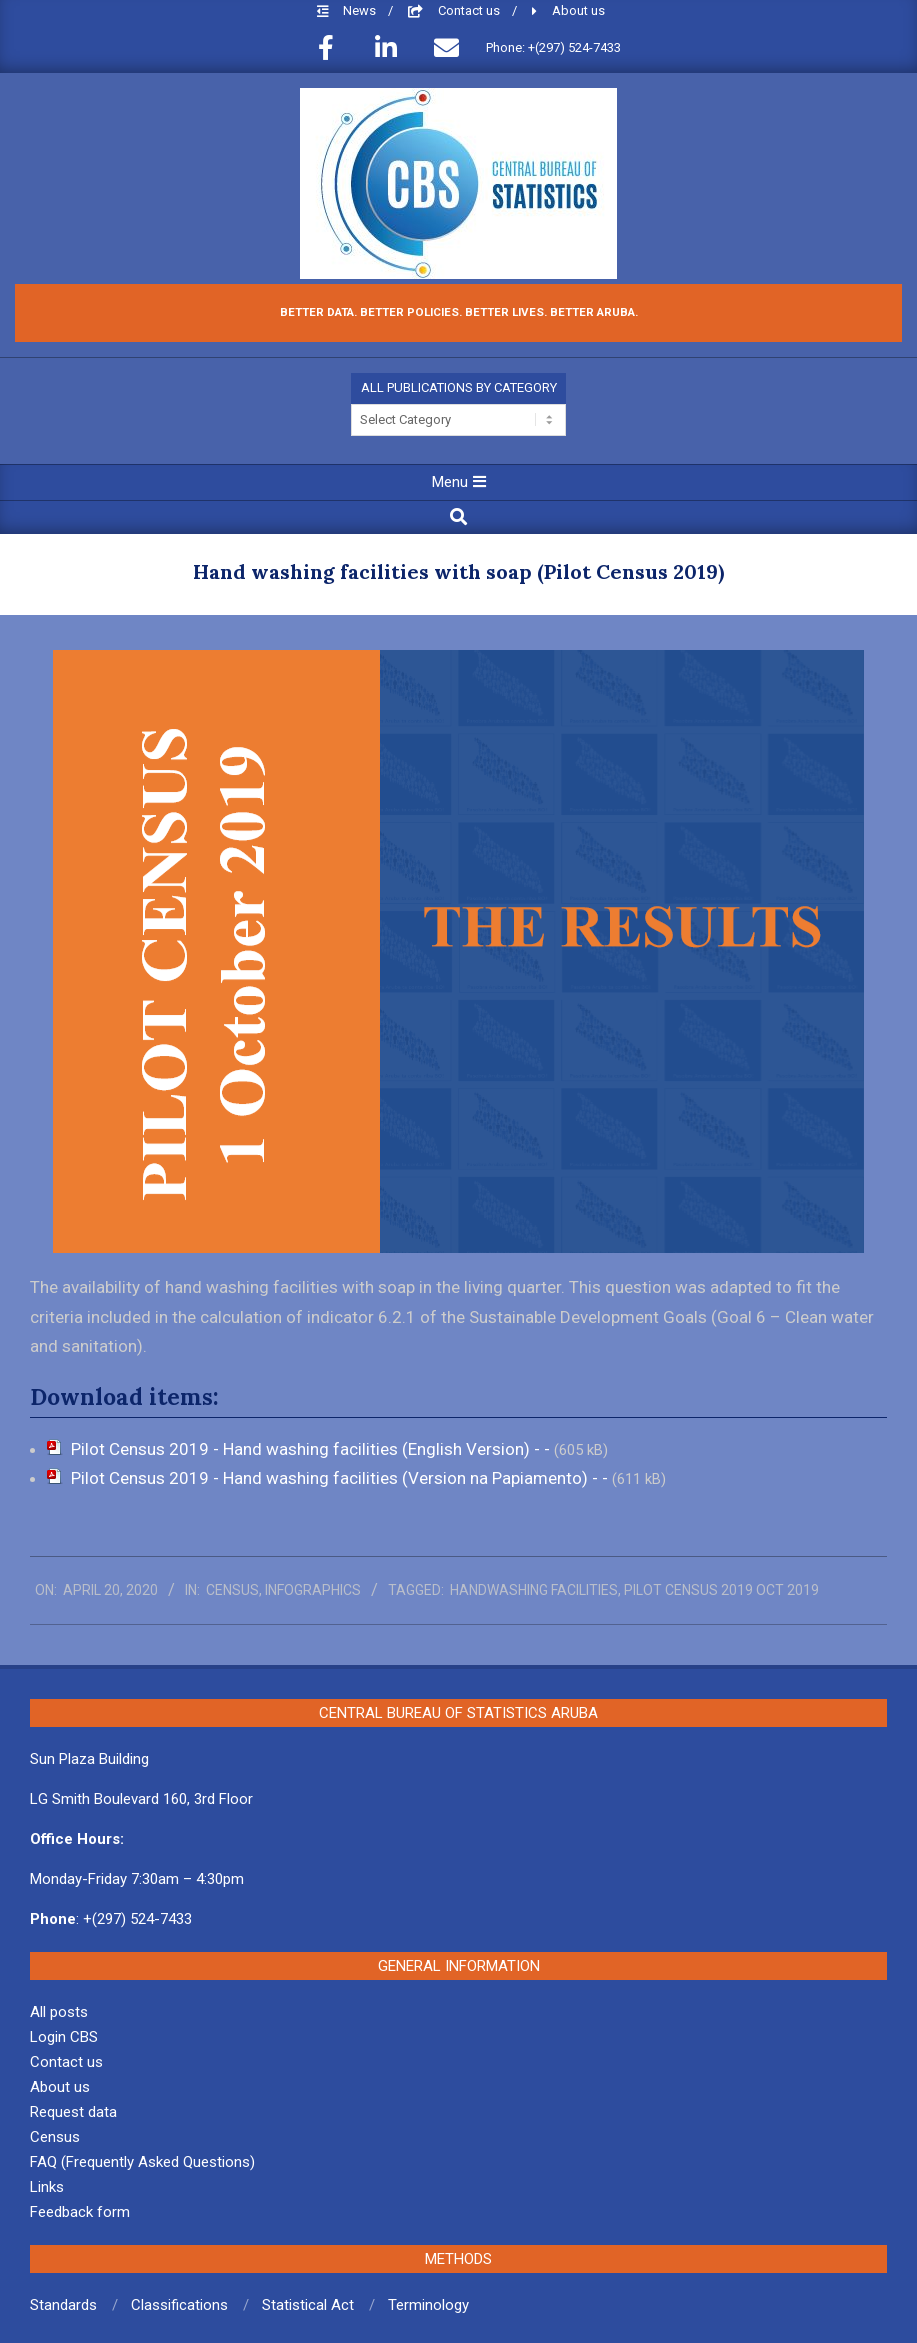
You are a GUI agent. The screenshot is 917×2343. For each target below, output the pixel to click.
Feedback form (80, 2212)
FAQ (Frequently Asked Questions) (142, 2162)
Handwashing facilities (534, 1590)
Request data (73, 2112)
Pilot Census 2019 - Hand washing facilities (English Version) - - (312, 1449)
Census (232, 1590)
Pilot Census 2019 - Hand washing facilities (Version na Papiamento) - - (341, 1478)
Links (47, 2187)
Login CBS (64, 2037)
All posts (59, 2012)
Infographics (313, 1590)
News (361, 10)
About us (578, 10)
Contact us (470, 10)
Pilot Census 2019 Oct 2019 (721, 1590)
